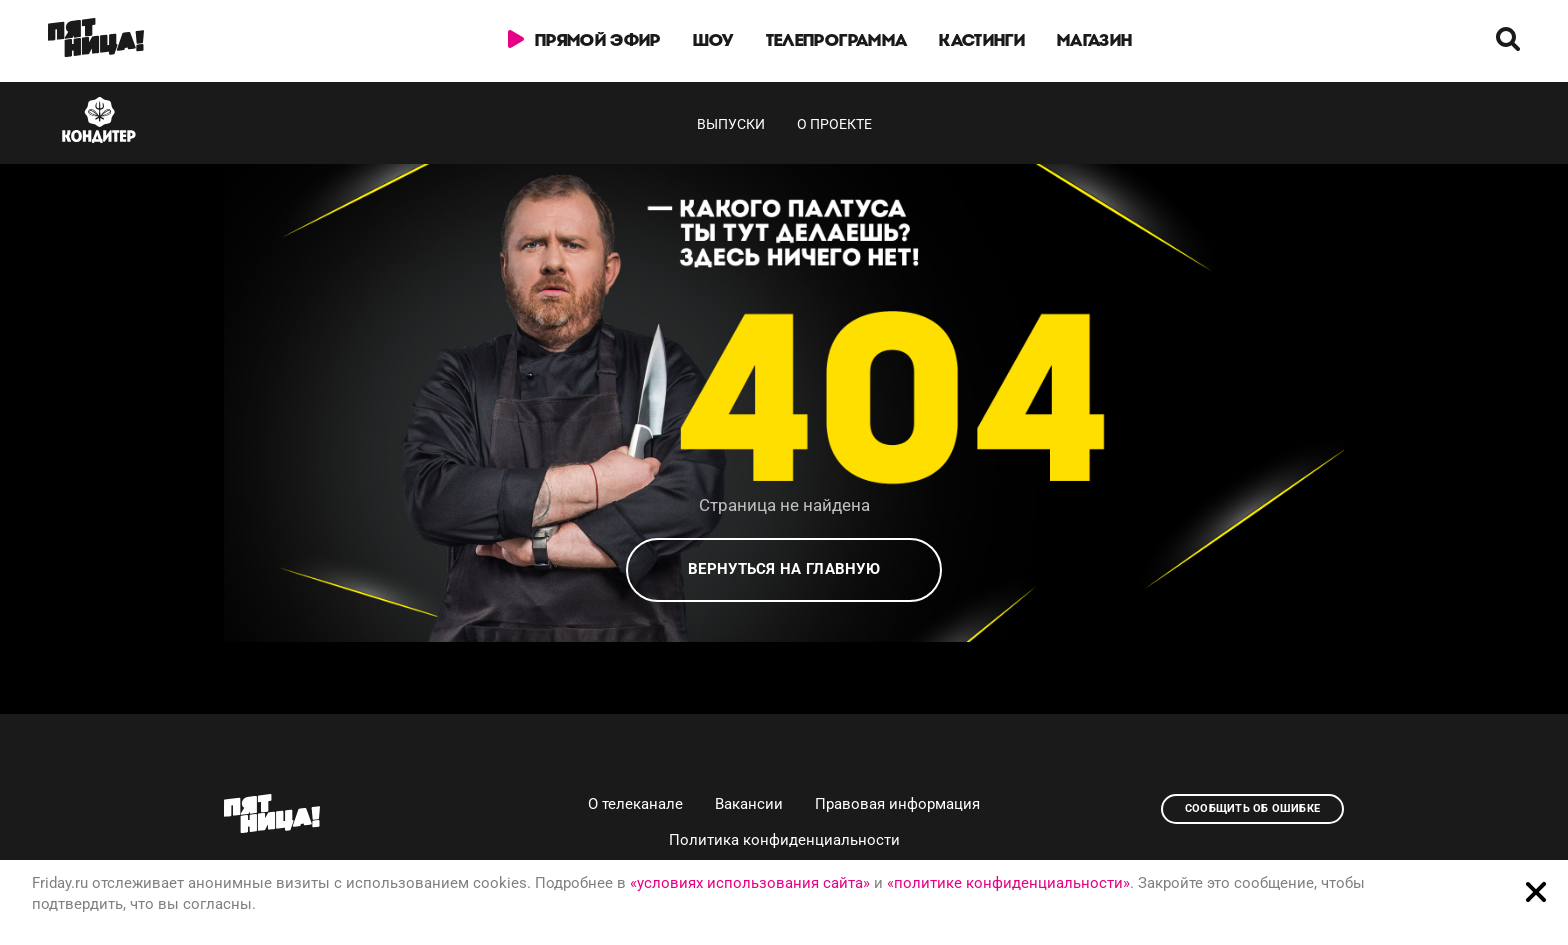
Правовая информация (897, 804)
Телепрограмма (836, 40)
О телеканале (635, 804)
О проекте (834, 124)
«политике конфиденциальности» (1008, 883)
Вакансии (749, 804)
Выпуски (731, 124)
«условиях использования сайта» (750, 883)
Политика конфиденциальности (784, 840)
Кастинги (982, 40)
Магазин (1094, 40)
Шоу (713, 40)
